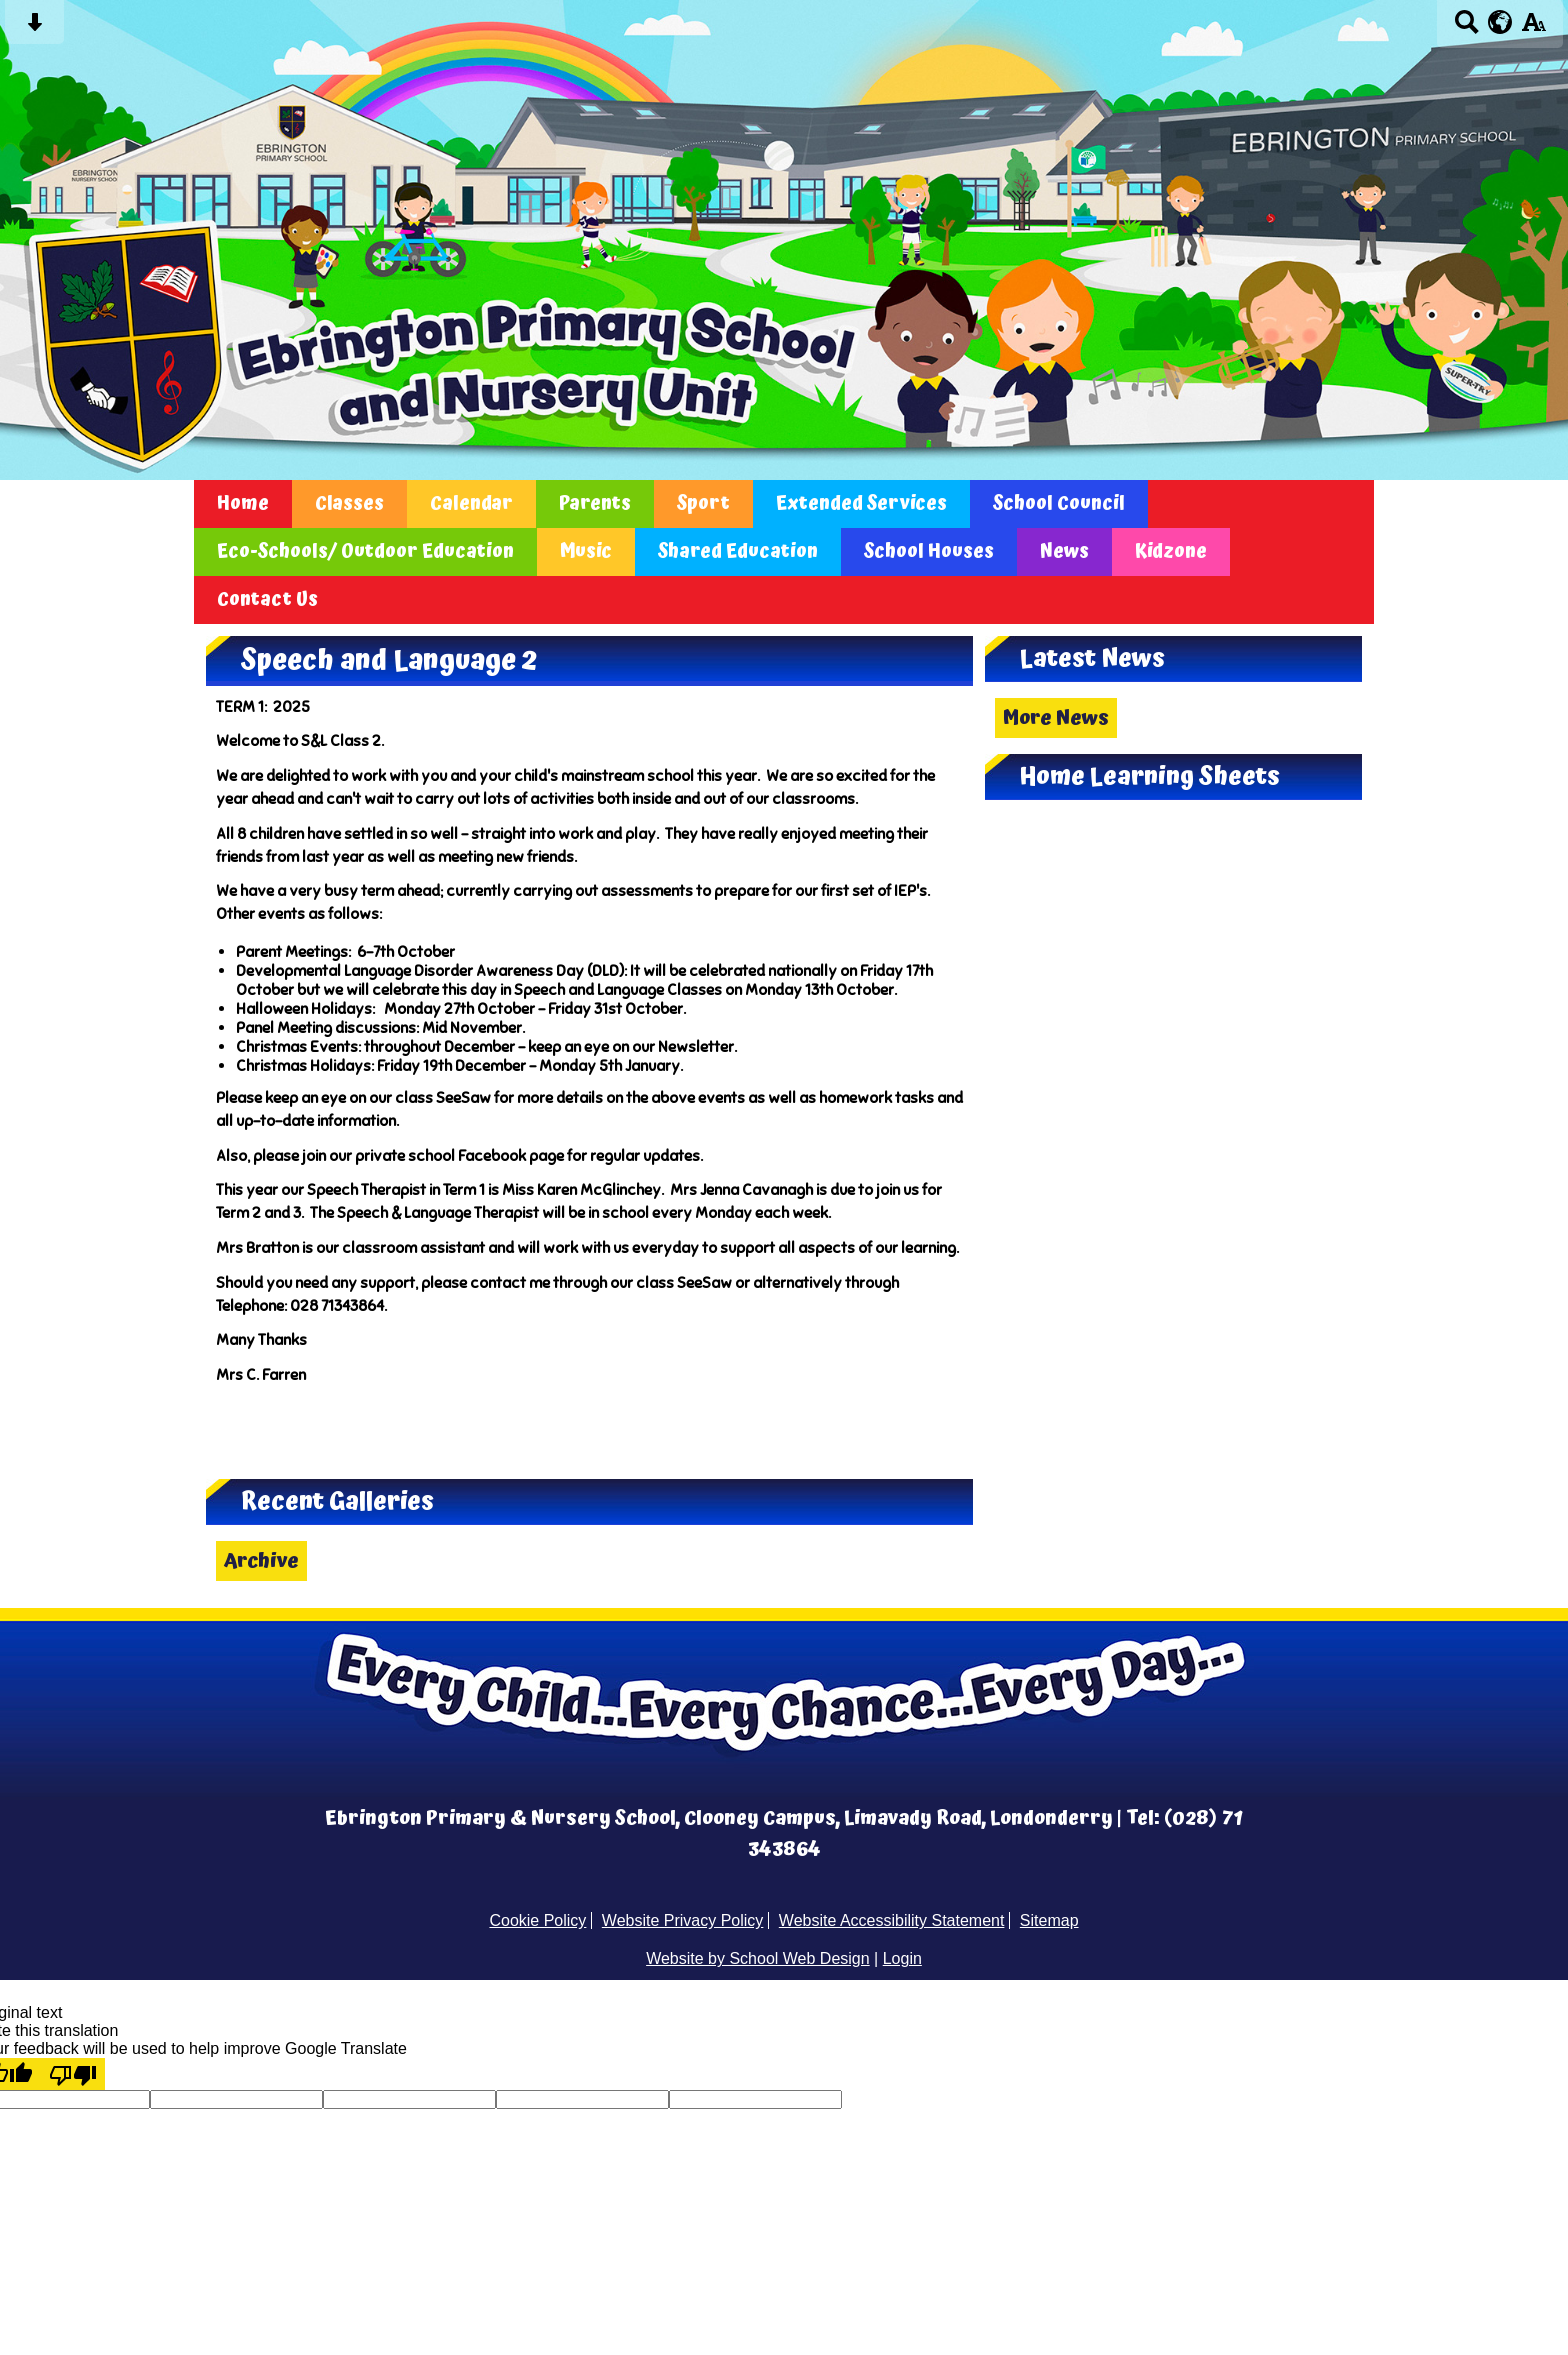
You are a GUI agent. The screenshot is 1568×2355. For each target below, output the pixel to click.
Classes (349, 504)
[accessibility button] (1533, 28)
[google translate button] (1500, 22)
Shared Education (738, 552)
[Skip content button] (34, 28)
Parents (595, 504)
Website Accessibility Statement (892, 1920)
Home (243, 504)
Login (902, 1958)
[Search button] (1466, 28)
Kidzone (1171, 552)
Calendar (471, 504)
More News (1056, 718)
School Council (1059, 504)
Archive (261, 1561)
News (1064, 552)
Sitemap (1049, 1920)
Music (586, 552)
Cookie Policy (537, 1920)
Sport (703, 504)
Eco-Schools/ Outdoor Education (365, 552)
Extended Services (861, 504)
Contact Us (267, 600)
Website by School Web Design (758, 1958)
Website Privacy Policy (683, 1920)
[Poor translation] (73, 2074)
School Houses (929, 552)
